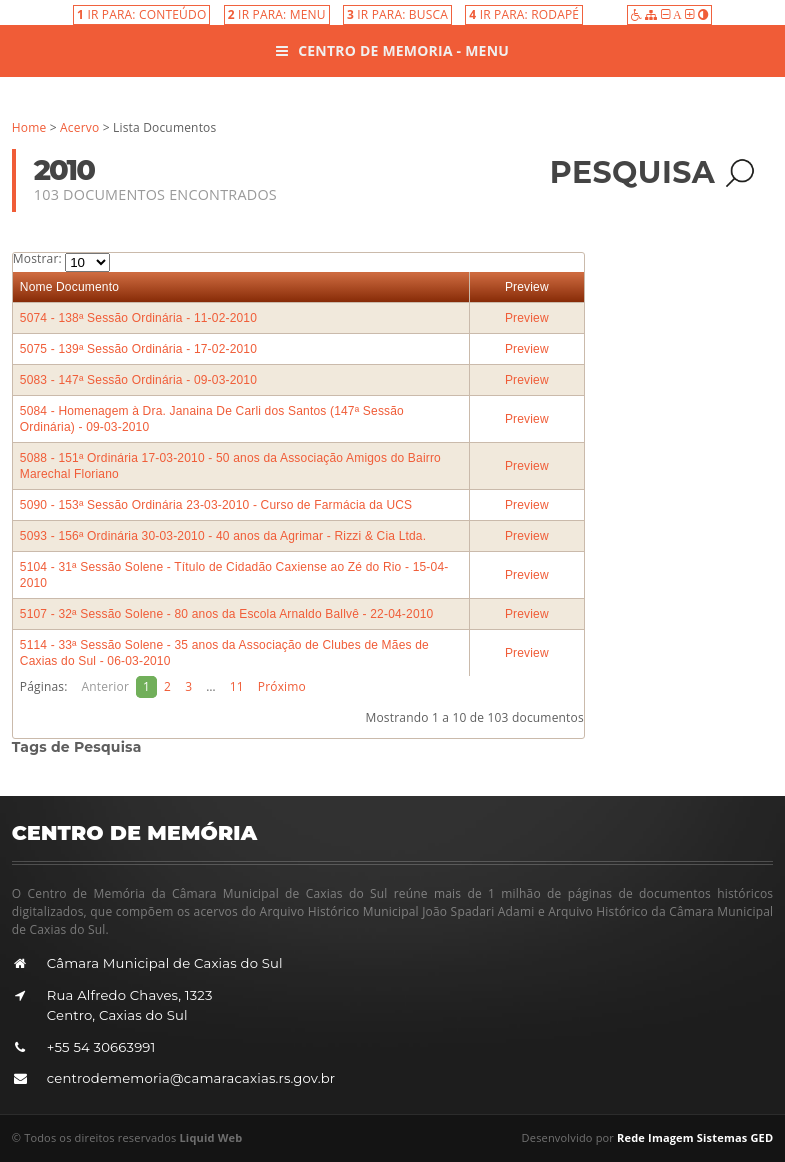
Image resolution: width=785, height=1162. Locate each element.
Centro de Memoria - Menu (392, 50)
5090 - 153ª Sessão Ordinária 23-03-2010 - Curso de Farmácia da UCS (216, 505)
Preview (527, 287)
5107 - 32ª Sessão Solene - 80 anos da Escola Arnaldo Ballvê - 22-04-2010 (227, 614)
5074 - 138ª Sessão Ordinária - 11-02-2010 (138, 318)
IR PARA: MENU (277, 14)
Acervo (79, 127)
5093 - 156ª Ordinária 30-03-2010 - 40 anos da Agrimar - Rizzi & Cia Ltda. (223, 536)
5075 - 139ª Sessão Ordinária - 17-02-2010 (138, 349)
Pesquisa (652, 172)
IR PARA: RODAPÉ (524, 14)
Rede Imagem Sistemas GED (695, 1137)
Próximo (282, 686)
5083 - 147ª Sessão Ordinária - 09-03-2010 (138, 380)
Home (29, 127)
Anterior (105, 686)
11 (237, 686)
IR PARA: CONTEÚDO (141, 14)
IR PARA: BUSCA (397, 14)
